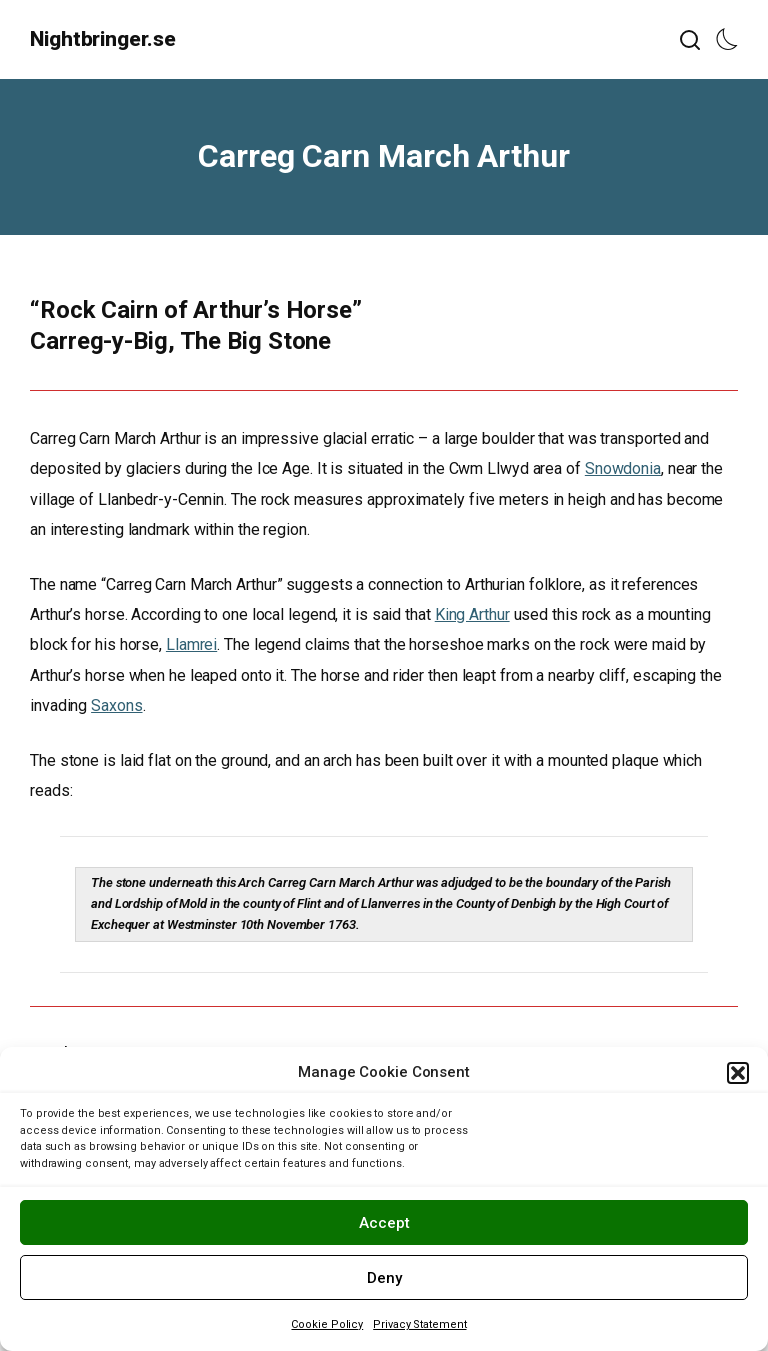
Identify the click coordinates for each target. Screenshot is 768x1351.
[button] (738, 1073)
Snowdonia (623, 468)
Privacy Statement (419, 1324)
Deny (384, 1278)
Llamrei (191, 644)
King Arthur (472, 614)
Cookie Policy (327, 1324)
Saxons (116, 705)
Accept (384, 1223)
